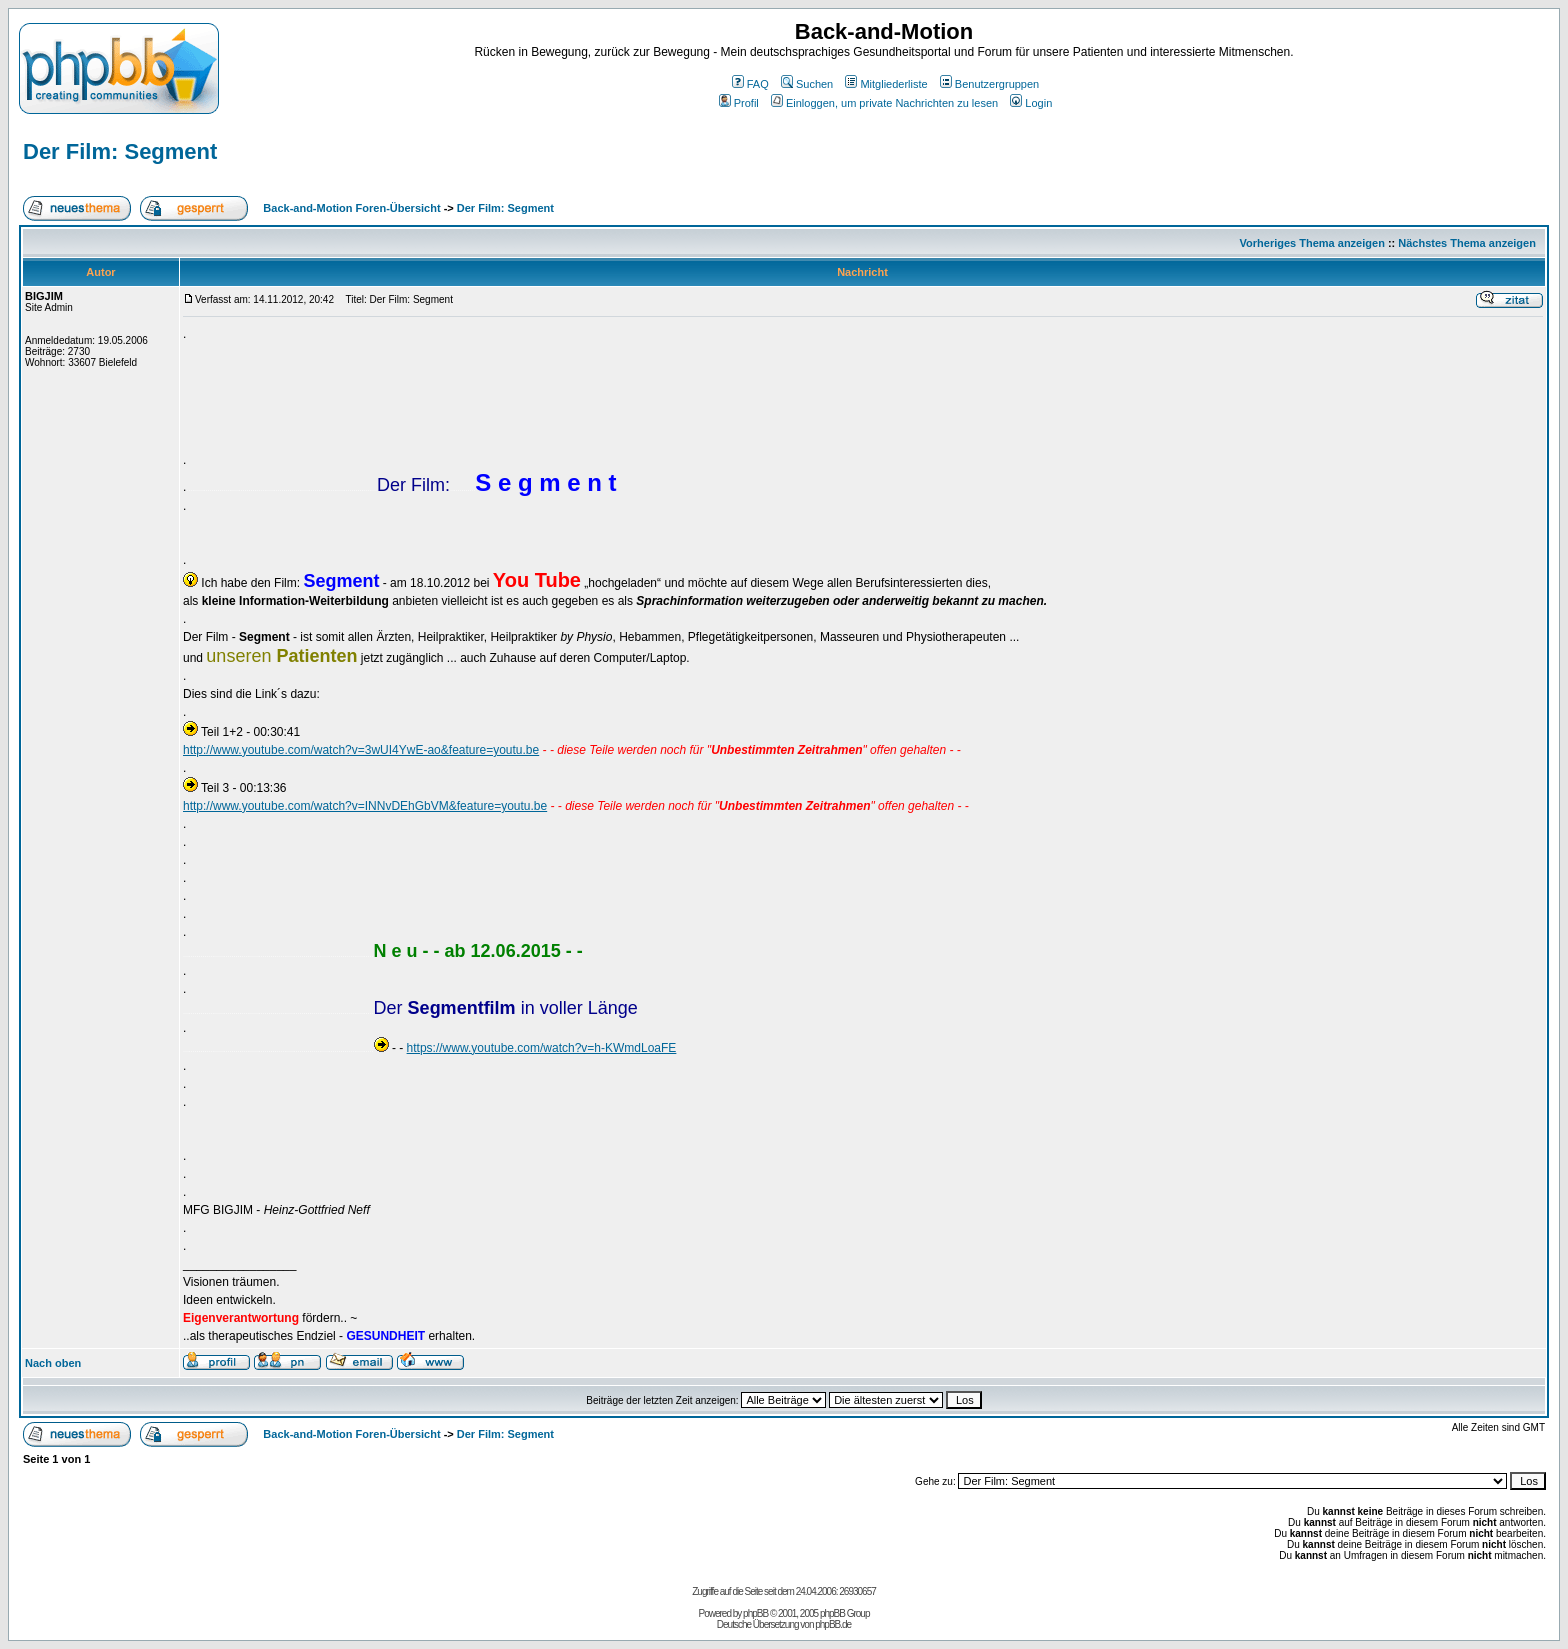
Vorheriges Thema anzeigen (1312, 243)
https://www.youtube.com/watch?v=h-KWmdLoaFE (542, 1048)
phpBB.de (833, 1624)
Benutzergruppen (989, 84)
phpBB (755, 1613)
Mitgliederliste (886, 84)
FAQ (750, 84)
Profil (739, 103)
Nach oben (53, 1363)
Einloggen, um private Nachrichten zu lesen (884, 103)
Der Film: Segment (120, 151)
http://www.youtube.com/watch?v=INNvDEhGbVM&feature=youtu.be (365, 806)
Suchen (807, 84)
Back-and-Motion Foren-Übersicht (351, 208)
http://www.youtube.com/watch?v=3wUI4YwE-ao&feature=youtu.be (361, 750)
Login (1031, 103)
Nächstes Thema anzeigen (1467, 243)
